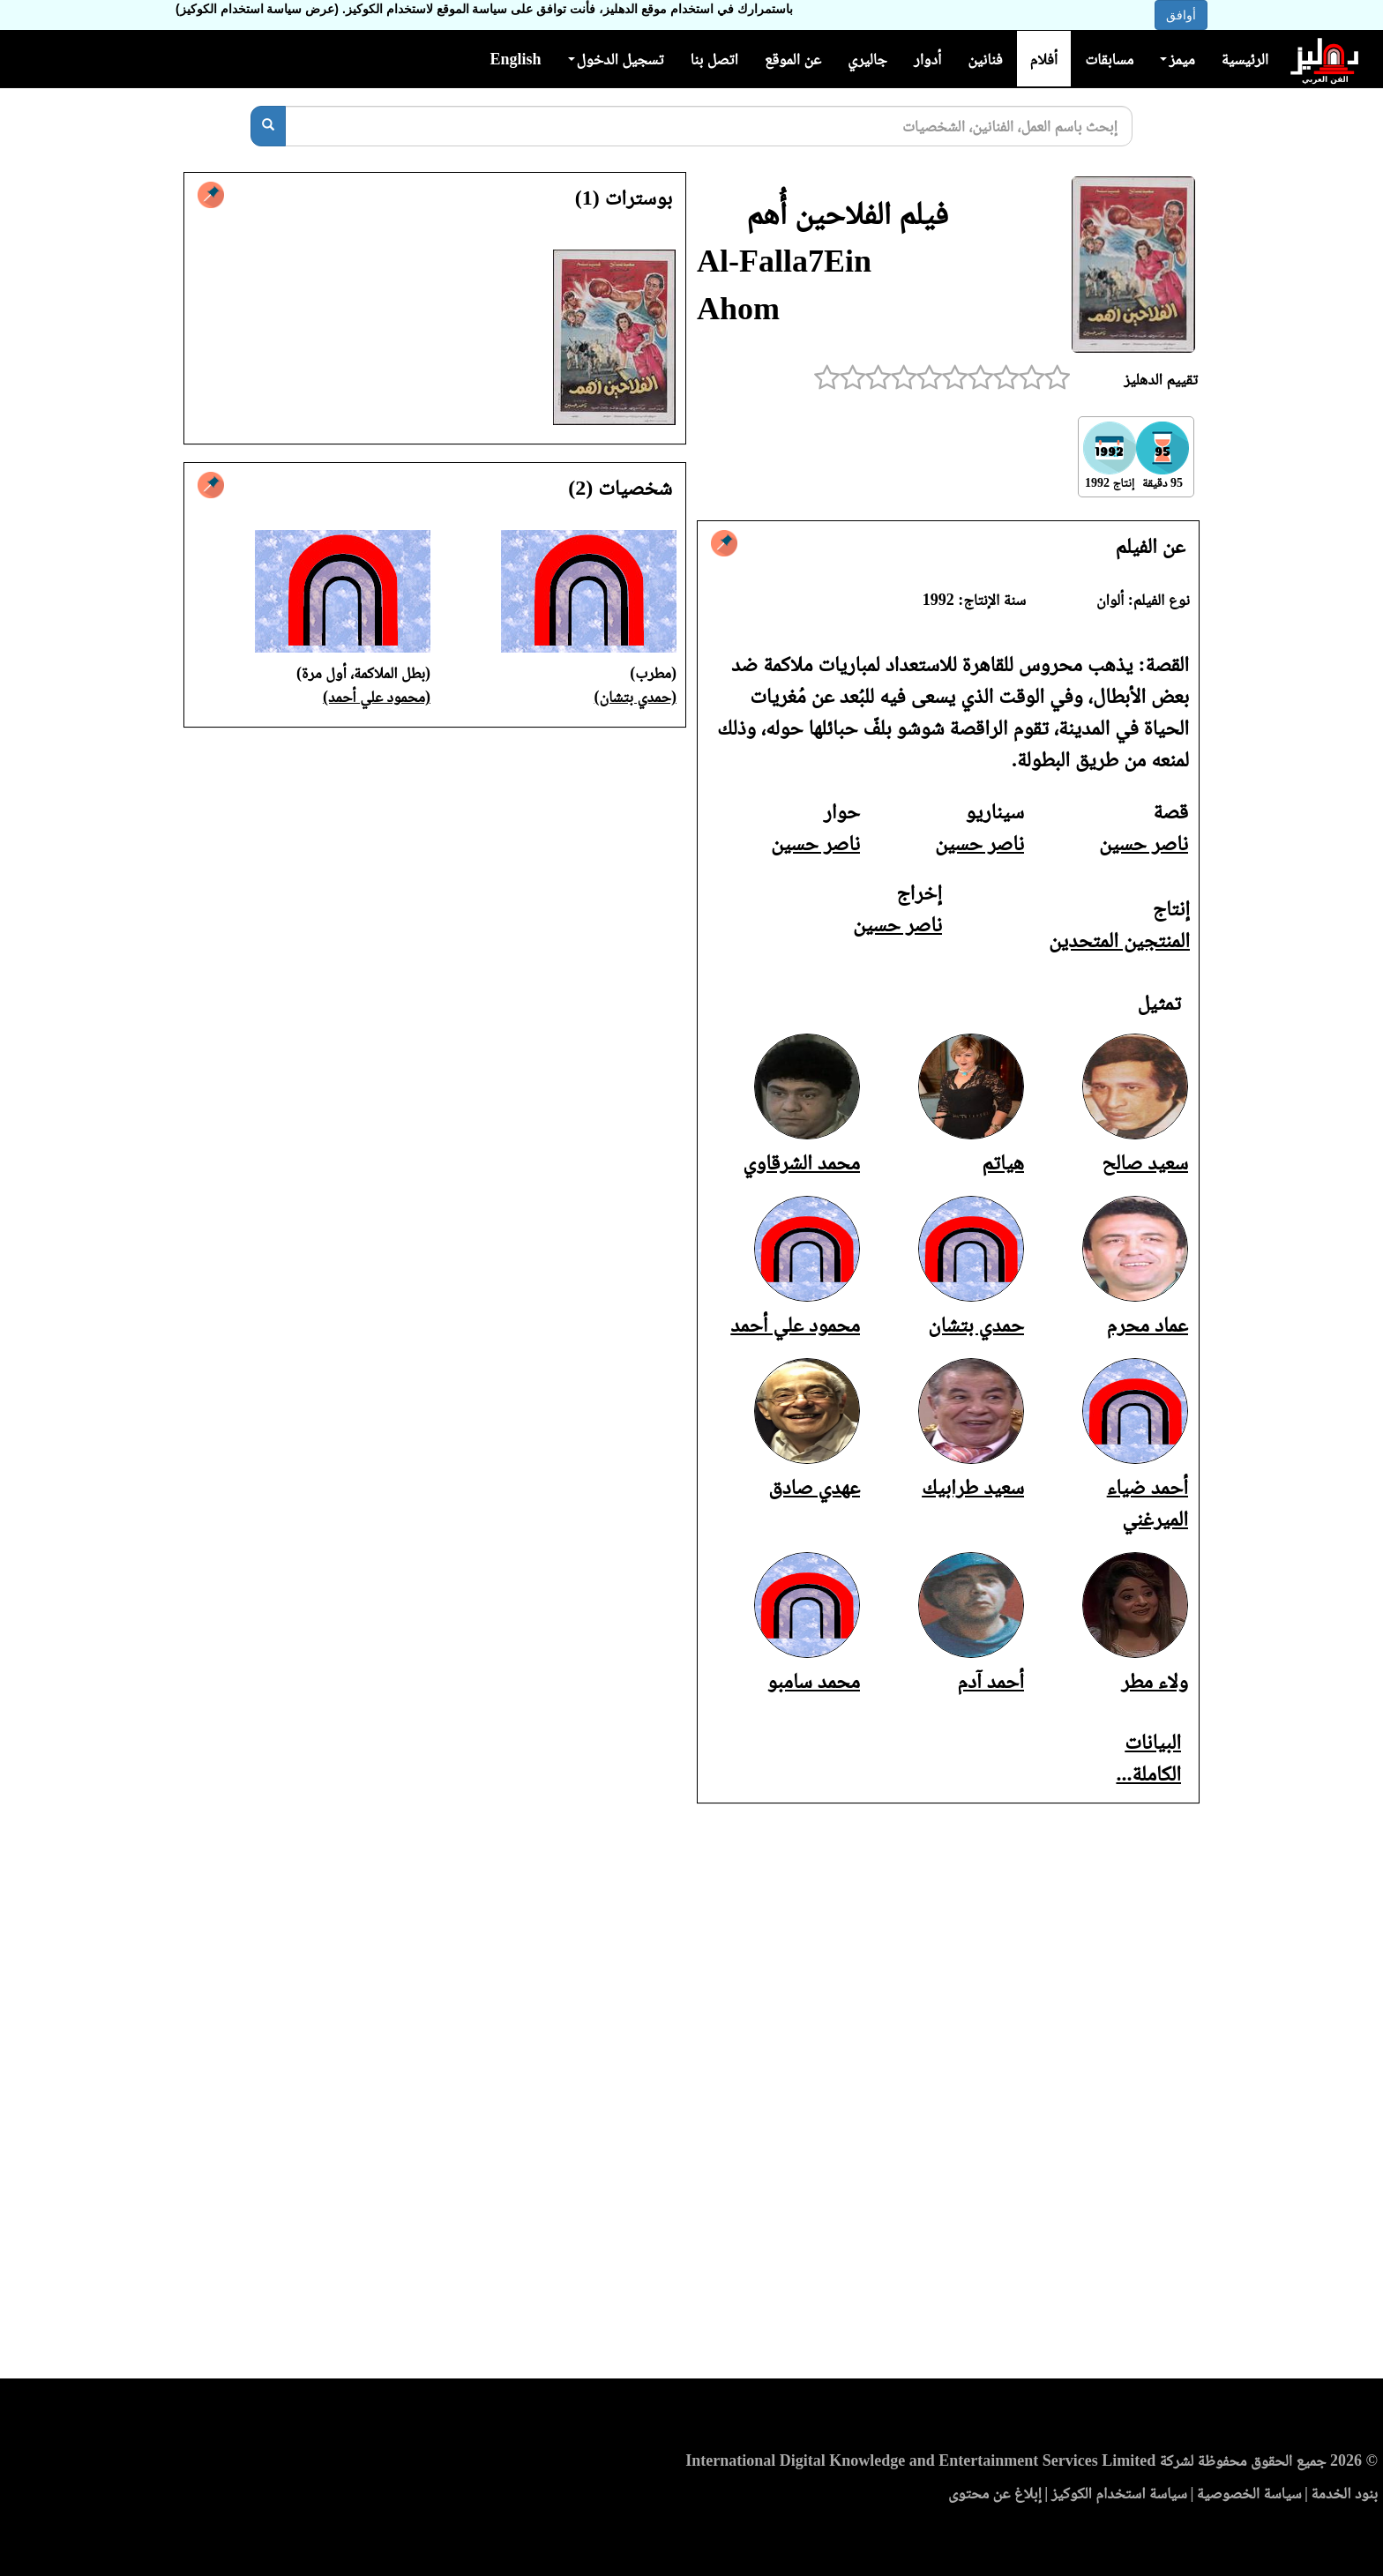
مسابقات (1109, 59)
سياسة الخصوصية (1249, 2493)
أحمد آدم (990, 1680)
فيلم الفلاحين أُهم (847, 213)
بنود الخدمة (1344, 2493)
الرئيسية (1245, 59)
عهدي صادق (814, 1486)
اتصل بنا (713, 59)
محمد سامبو (813, 1680)
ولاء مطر (1154, 1680)
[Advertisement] (691, 2096)
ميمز (1177, 59)
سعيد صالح (1145, 1162)
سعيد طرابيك (973, 1486)
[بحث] (268, 126)
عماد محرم (1147, 1324)
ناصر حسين (1143, 843)
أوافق (1181, 15)
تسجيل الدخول (616, 59)
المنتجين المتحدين (1119, 940)
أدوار (927, 59)
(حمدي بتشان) (635, 697)
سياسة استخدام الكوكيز (1119, 2493)
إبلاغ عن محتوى (995, 2493)
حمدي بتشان (976, 1324)
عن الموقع (793, 59)
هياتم (1003, 1162)
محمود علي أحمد (795, 1324)
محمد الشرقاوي (801, 1162)
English (515, 59)
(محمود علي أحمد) (376, 697)
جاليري (867, 59)
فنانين (985, 59)
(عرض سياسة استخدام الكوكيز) (257, 9)
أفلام (1044, 59)
